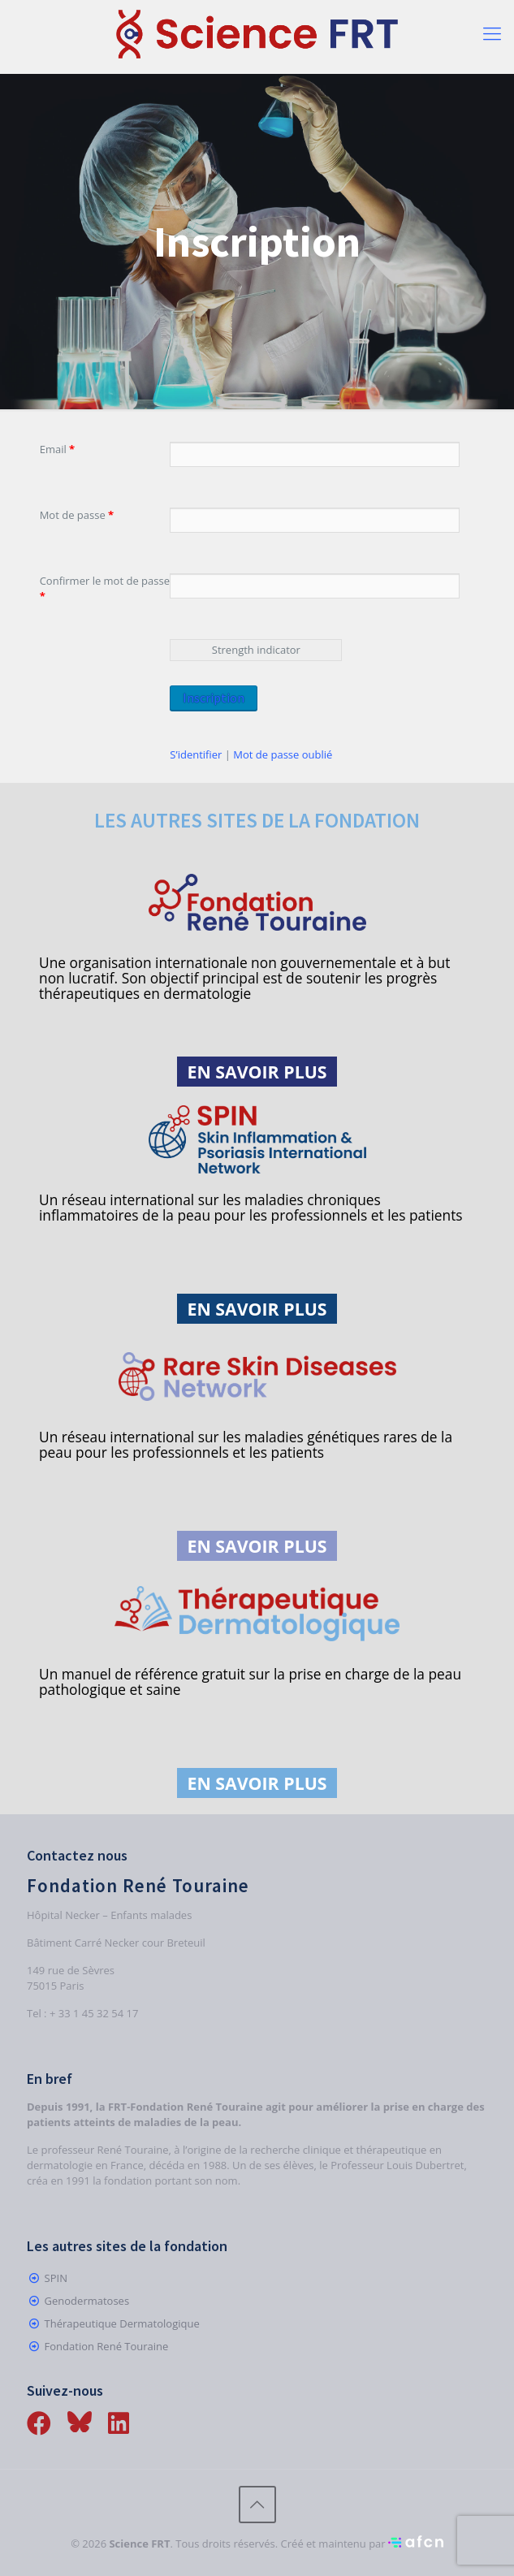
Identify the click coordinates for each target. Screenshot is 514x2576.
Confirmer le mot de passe (105, 588)
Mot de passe (77, 515)
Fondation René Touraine (107, 2346)
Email (58, 449)
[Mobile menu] (492, 32)
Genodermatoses (87, 2300)
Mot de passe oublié (282, 754)
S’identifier (196, 754)
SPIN (56, 2278)
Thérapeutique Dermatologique (122, 2323)
